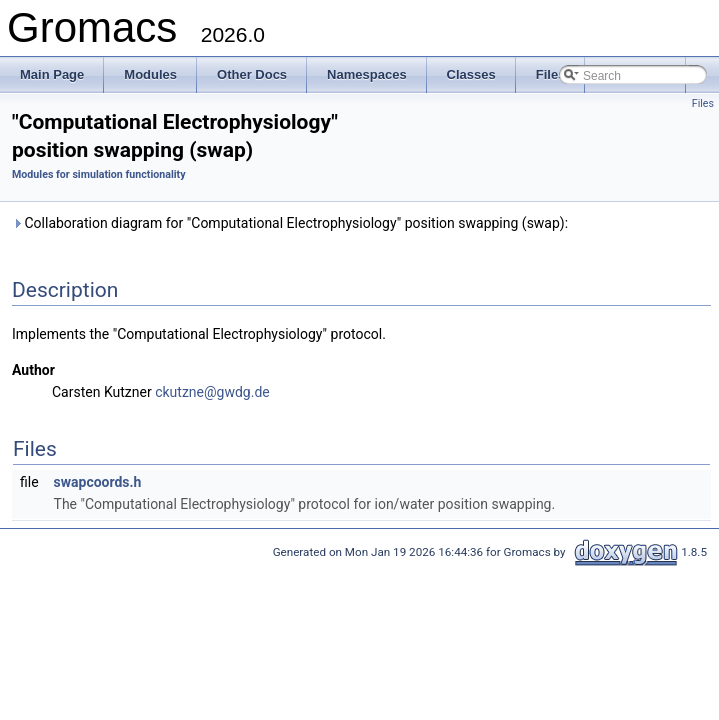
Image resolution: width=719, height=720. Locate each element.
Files (703, 103)
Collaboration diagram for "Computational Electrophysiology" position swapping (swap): (290, 223)
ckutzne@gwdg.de (212, 392)
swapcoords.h (98, 482)
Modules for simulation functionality (99, 174)
